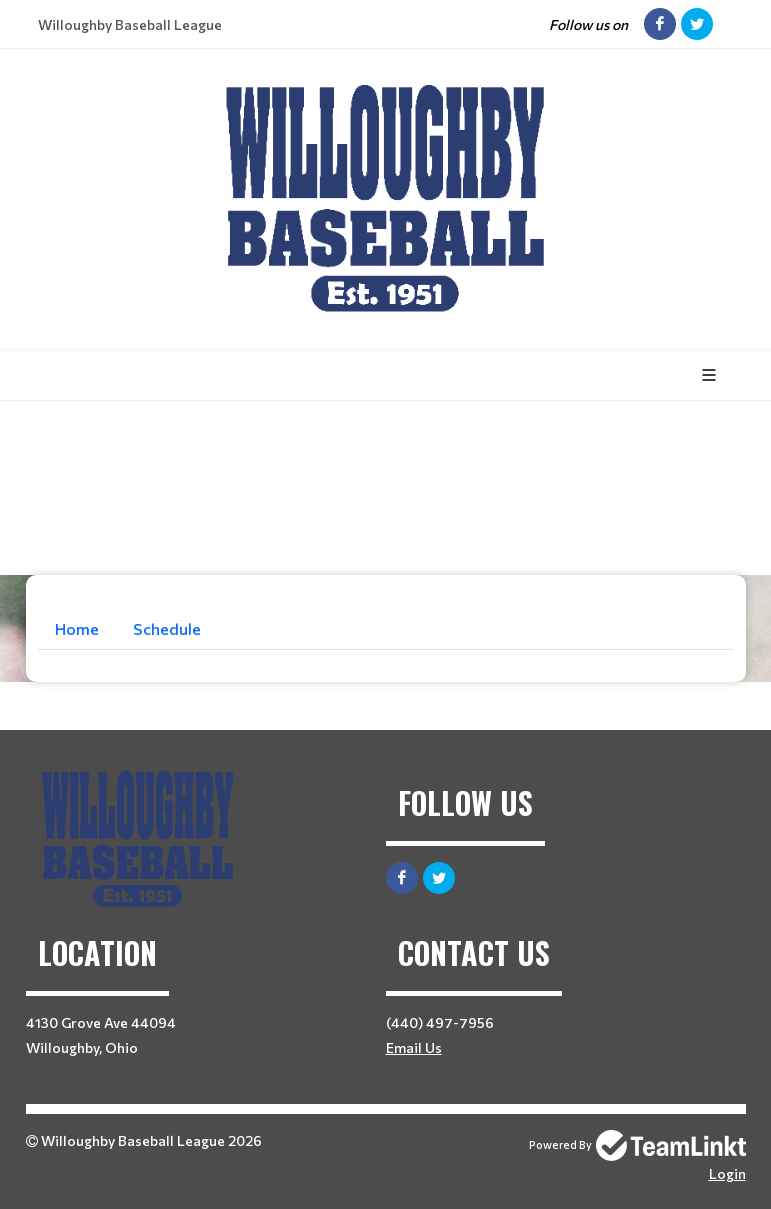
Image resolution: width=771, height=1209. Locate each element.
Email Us (414, 1047)
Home (77, 628)
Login (727, 1173)
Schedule (167, 628)
